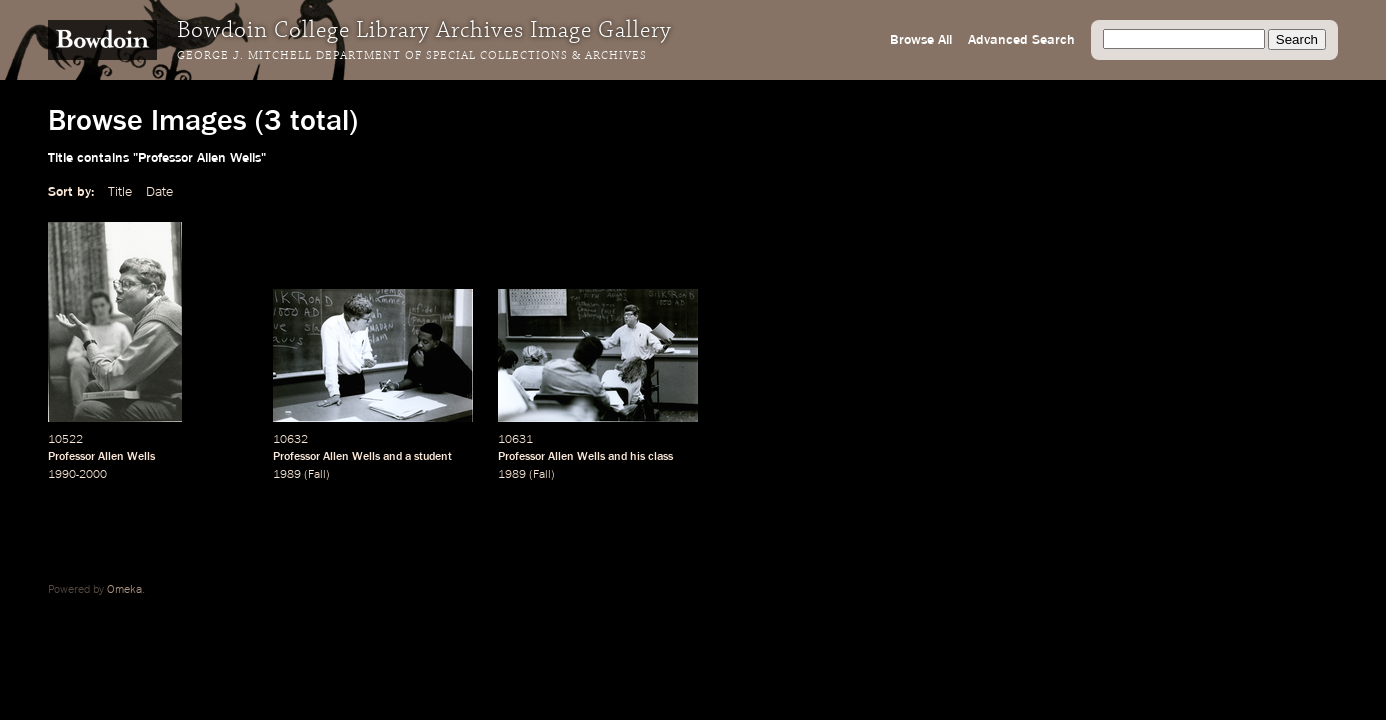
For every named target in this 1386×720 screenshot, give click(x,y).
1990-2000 (77, 475)
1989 (287, 475)
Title (120, 192)
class (660, 457)
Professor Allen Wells (101, 457)
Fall (317, 475)
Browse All (921, 40)
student (433, 457)
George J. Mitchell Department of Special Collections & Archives (412, 56)
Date (159, 192)
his (637, 457)
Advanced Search (1021, 40)
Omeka (124, 590)
